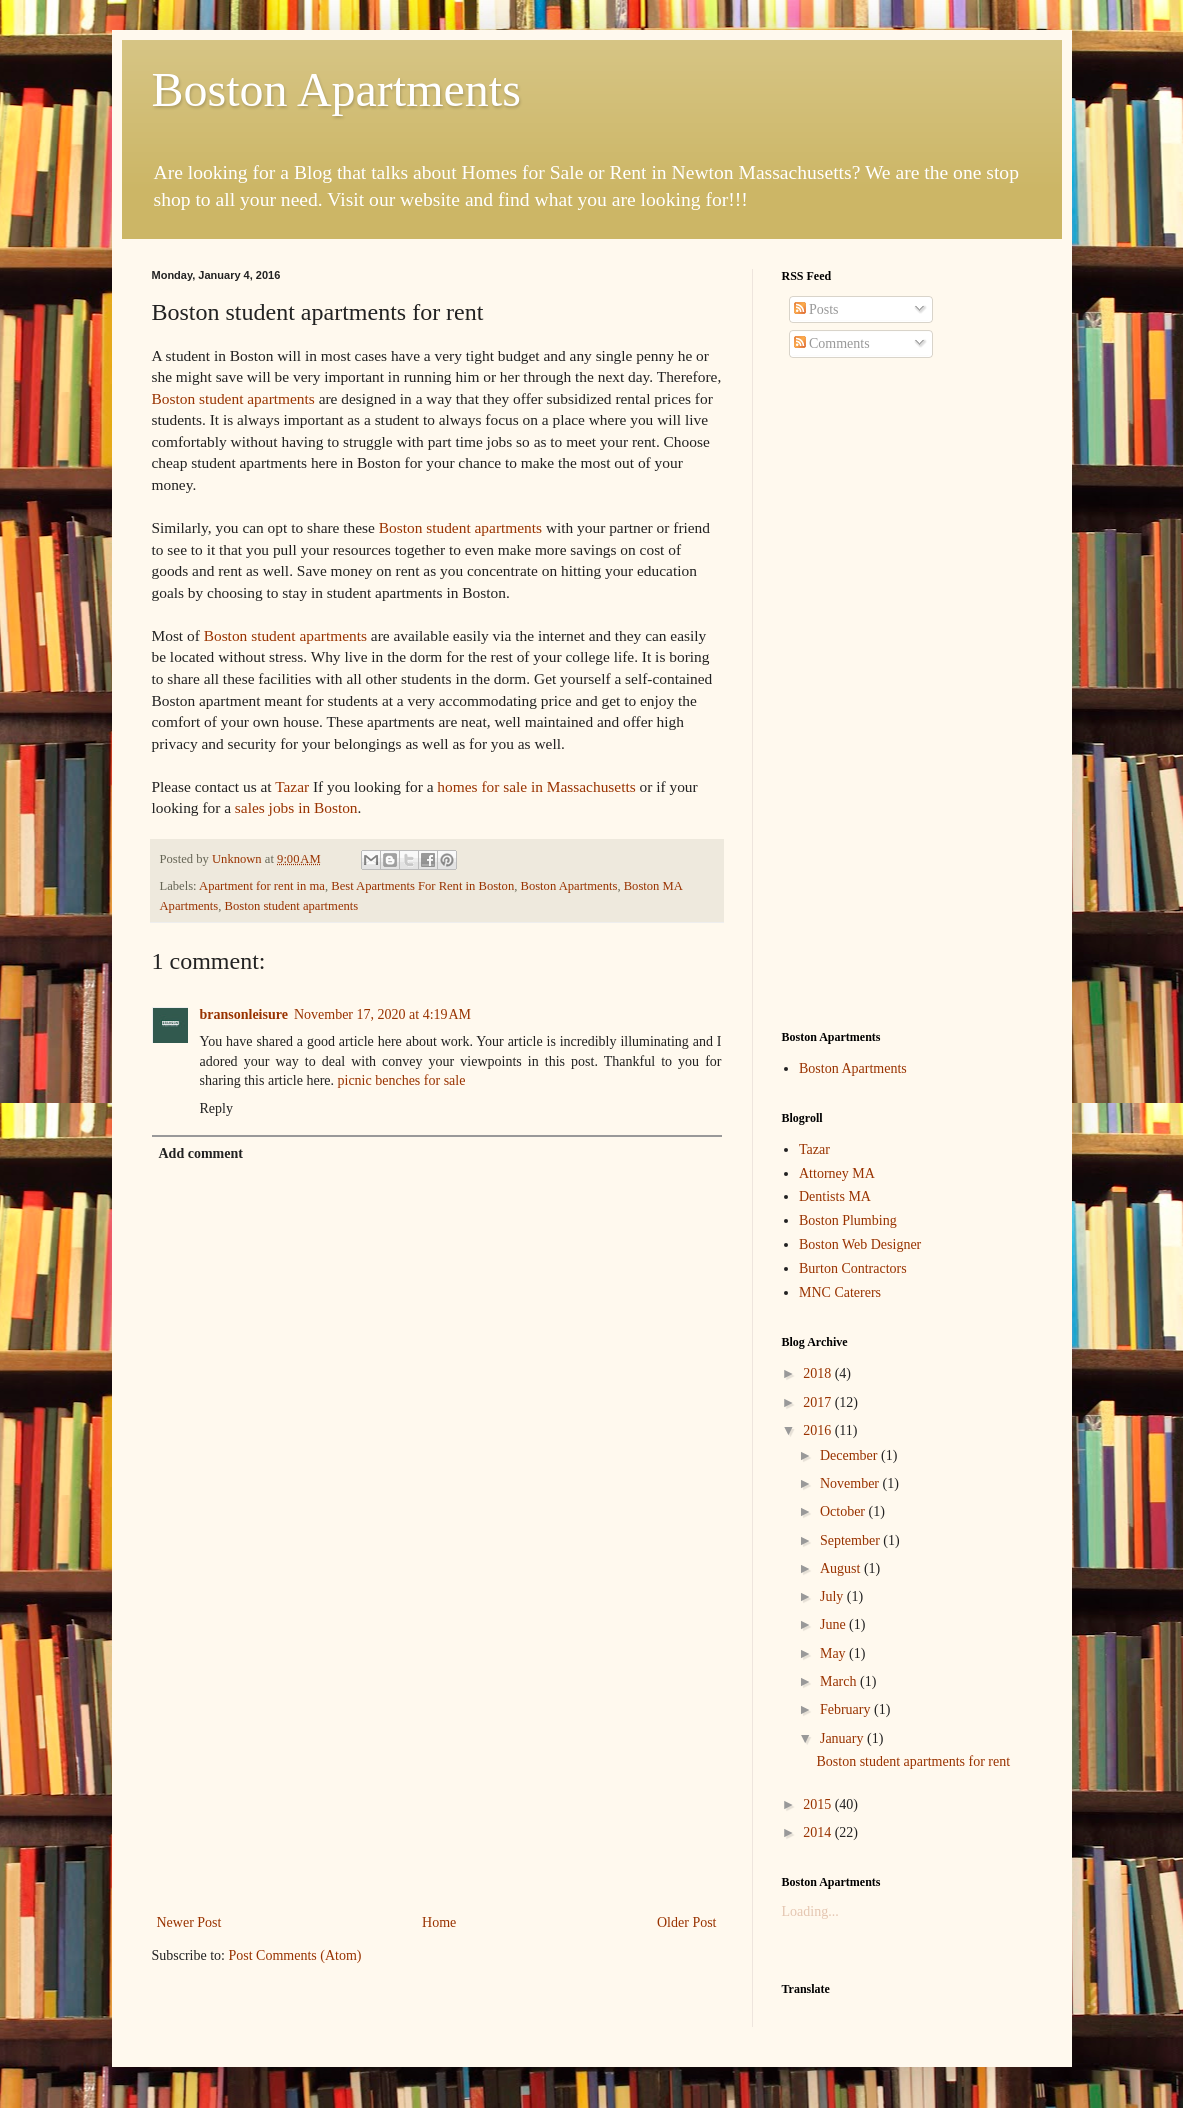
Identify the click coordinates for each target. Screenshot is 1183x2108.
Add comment (201, 1153)
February (847, 1709)
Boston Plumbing (848, 1220)
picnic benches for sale (402, 1080)
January (843, 1738)
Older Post (687, 1922)
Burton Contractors (853, 1268)
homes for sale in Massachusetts (536, 786)
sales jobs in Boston (296, 807)
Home (439, 1922)
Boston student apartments (233, 398)
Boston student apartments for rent (913, 1761)
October (844, 1511)
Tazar (292, 786)
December (850, 1455)
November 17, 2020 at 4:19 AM (382, 1014)
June (834, 1624)
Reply (216, 1108)
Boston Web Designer (860, 1244)
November (851, 1483)
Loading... (810, 1911)
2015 (819, 1804)
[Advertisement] (437, 1760)
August (842, 1568)
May (834, 1653)
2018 (819, 1373)
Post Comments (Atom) (295, 1955)
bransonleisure (244, 1014)
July (833, 1596)
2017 (819, 1402)
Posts (816, 309)
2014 (819, 1832)
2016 (819, 1430)
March (840, 1681)
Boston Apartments (336, 89)
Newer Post (189, 1922)
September (851, 1540)
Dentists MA (835, 1196)
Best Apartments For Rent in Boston (422, 886)
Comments (832, 343)
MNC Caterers (840, 1292)
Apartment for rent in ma (262, 886)
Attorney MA (837, 1173)
